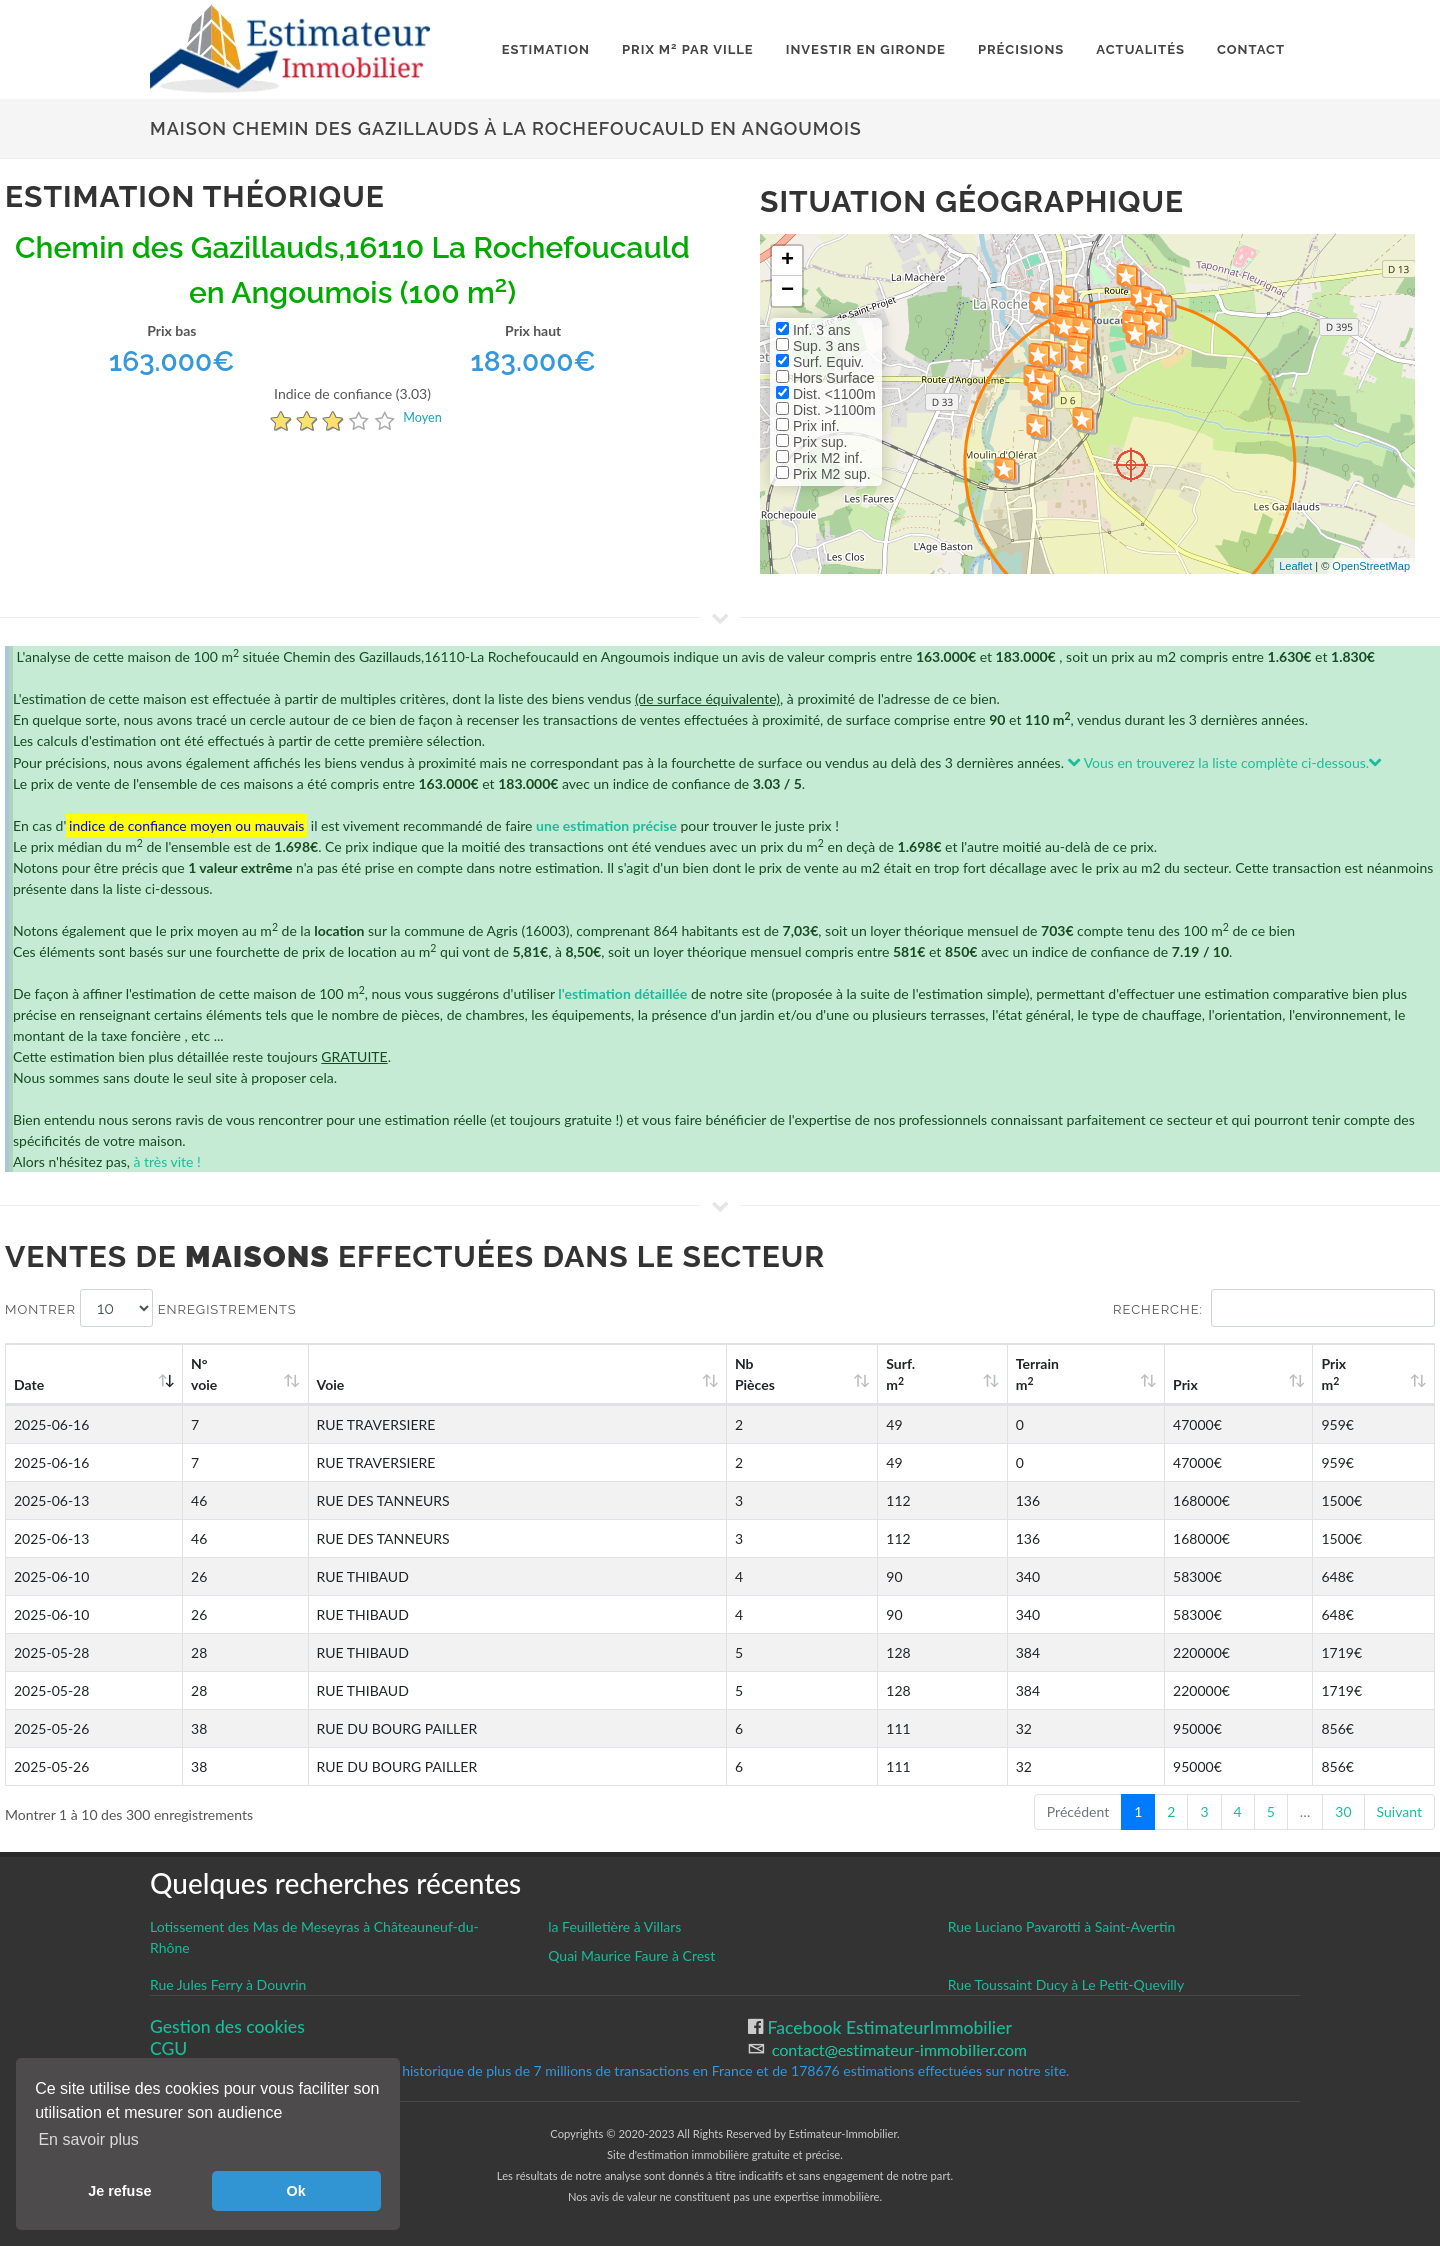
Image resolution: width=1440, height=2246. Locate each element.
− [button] (787, 291)
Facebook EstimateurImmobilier (887, 2027)
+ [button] (787, 261)
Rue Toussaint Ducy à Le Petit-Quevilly (1066, 1984)
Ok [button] (296, 2191)
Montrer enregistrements (151, 1308)
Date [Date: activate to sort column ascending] (29, 1384)
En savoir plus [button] (88, 2139)
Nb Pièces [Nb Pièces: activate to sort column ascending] (755, 1374)
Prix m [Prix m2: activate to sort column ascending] (1333, 1374)
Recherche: (1274, 1308)
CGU (168, 2048)
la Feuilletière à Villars (614, 1926)
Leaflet (1295, 566)
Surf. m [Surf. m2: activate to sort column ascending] (900, 1374)
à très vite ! (166, 1161)
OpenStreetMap (1371, 566)
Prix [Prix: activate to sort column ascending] (1185, 1384)
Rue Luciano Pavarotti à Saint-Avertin (1062, 1926)
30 (1343, 1811)
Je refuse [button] (119, 2191)
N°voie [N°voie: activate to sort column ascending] (204, 1374)
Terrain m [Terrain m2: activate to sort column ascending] (1037, 1374)
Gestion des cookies (227, 2026)
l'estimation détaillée (622, 993)
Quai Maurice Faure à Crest (631, 1955)
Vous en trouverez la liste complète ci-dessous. (1225, 762)
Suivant (1399, 1811)
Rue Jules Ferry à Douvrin (228, 1984)
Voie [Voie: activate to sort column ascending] (331, 1384)
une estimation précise (606, 825)
